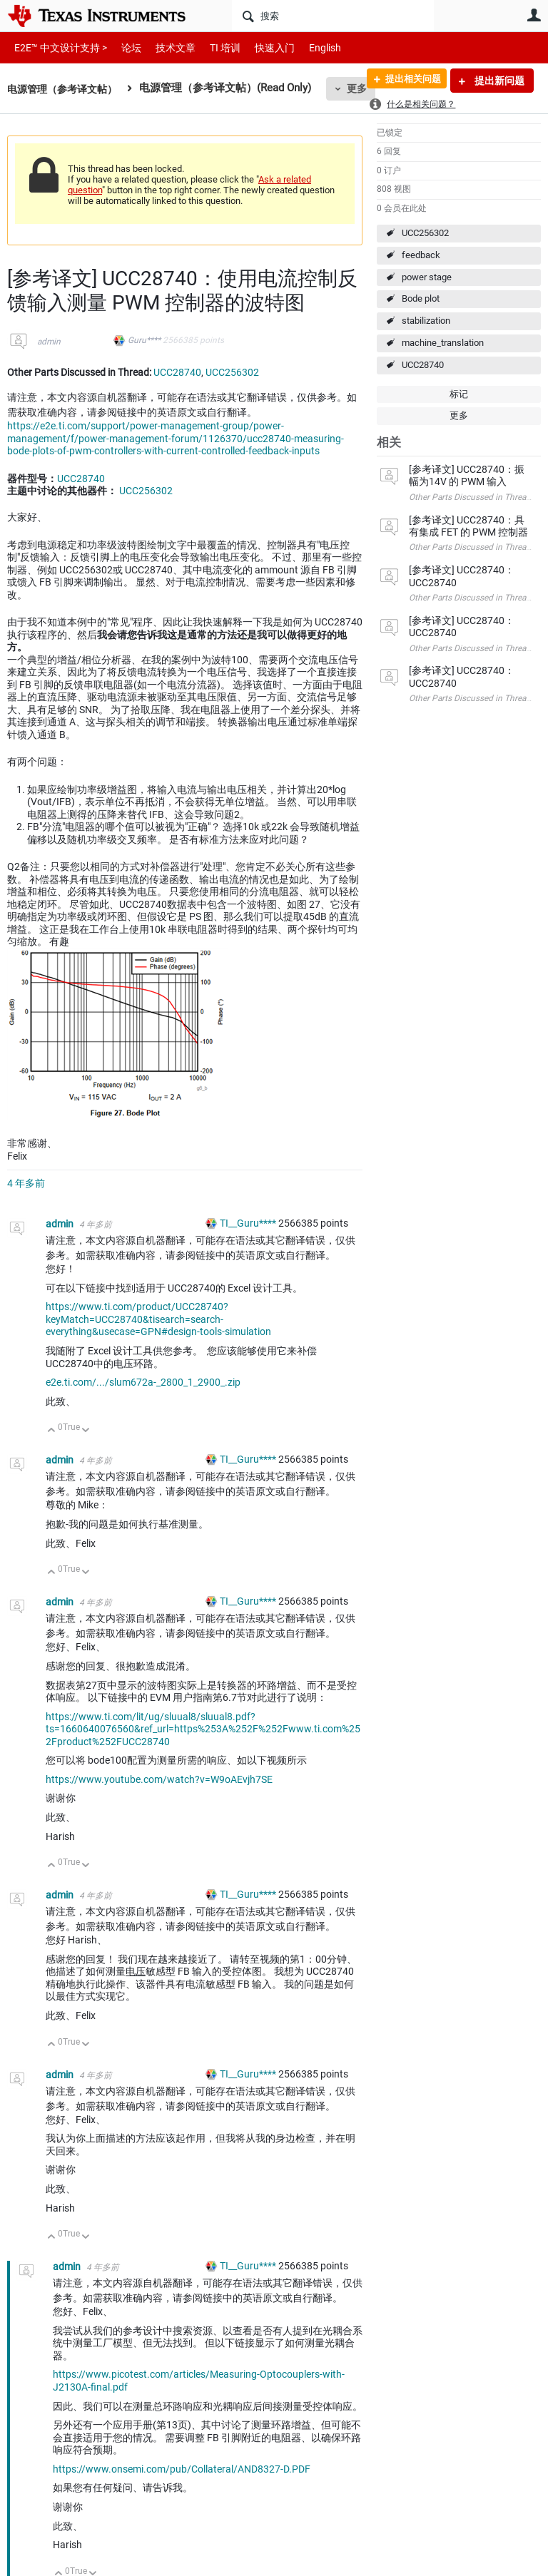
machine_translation (443, 342)
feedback (421, 255)
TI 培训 (213, 47)
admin (49, 342)
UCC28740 (423, 364)
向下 (86, 1431)
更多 (459, 415)
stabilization (426, 320)
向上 (52, 1431)
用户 (534, 15)
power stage (427, 277)
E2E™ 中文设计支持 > (57, 47)
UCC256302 (425, 233)
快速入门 (260, 47)
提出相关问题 (407, 80)
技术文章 (165, 47)
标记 (459, 394)
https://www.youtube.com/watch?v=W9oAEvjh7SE (159, 1779)
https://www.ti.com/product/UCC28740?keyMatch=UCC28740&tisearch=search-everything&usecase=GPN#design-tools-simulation (158, 1319)
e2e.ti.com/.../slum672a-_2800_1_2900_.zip (143, 1382)
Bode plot (421, 298)
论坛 (123, 47)
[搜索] (333, 15)
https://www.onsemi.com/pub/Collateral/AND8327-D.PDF (181, 2469)
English (308, 47)
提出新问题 (498, 80)
